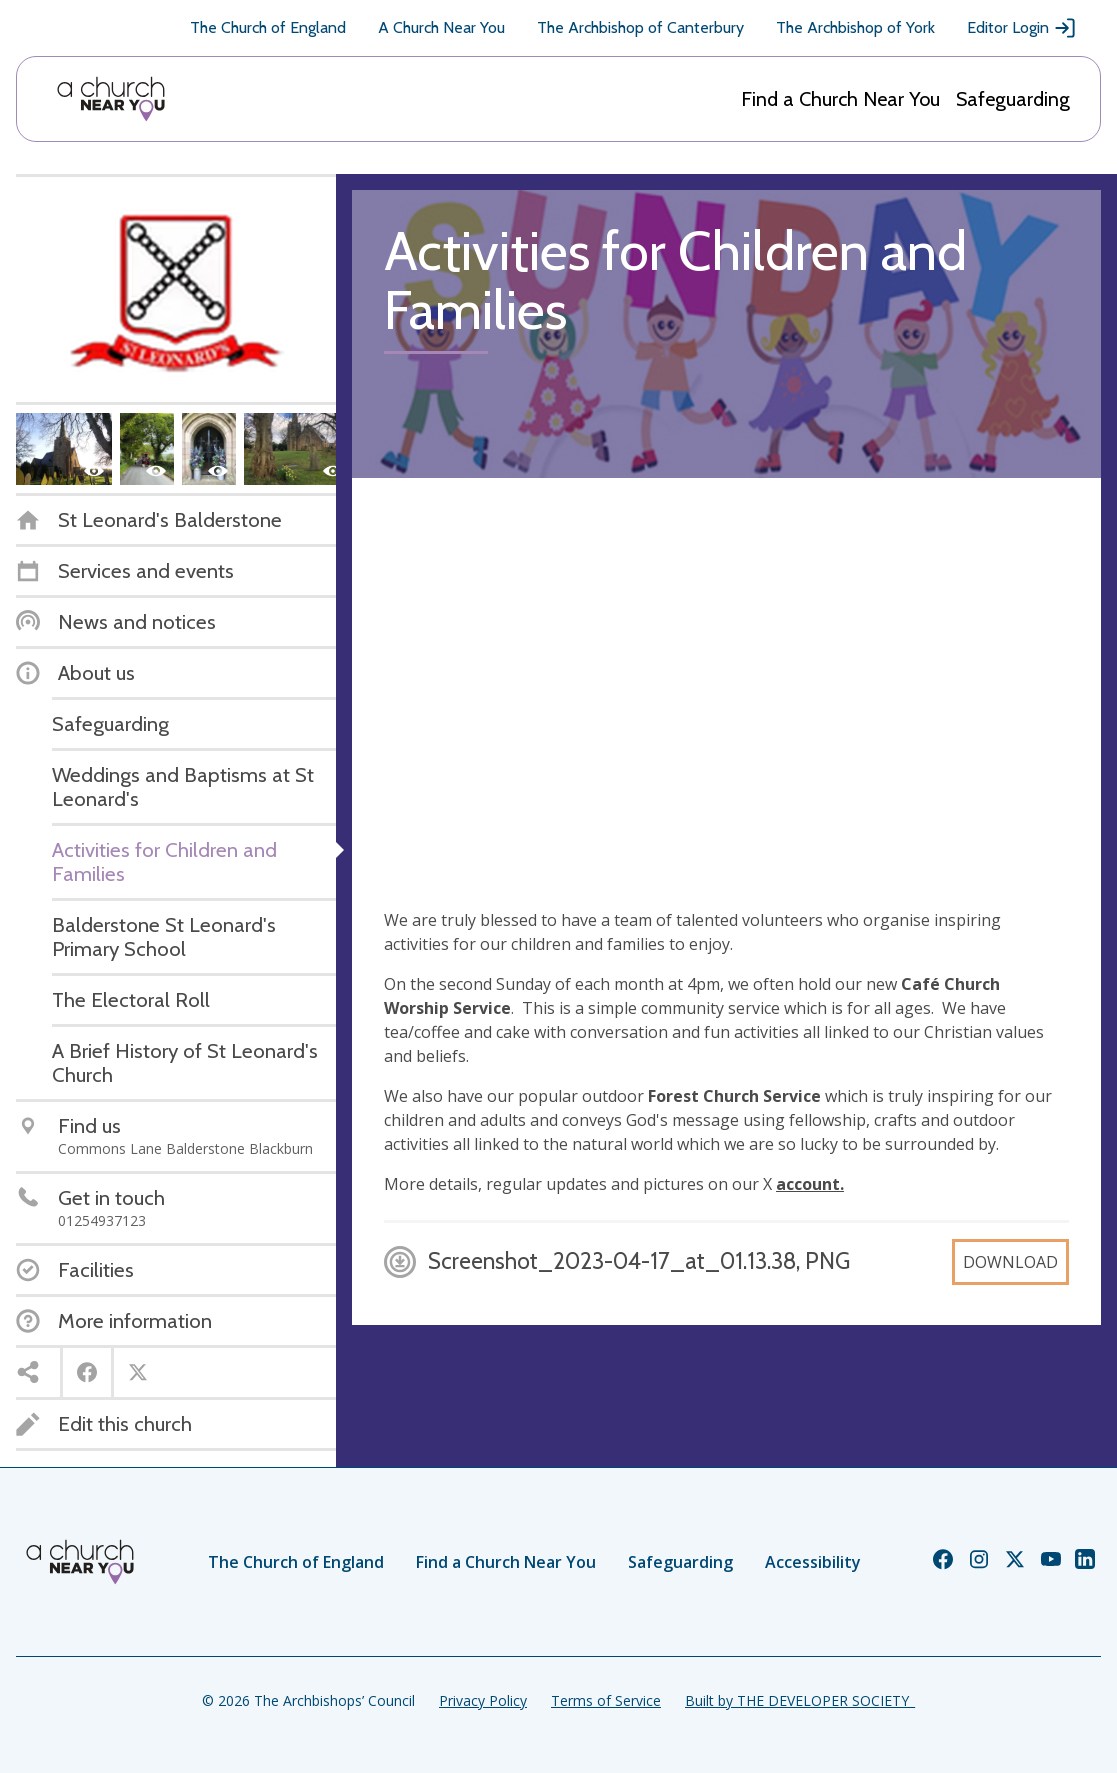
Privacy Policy (483, 1700)
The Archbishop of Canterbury (640, 27)
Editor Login (1022, 28)
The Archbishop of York (855, 27)
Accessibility (813, 1562)
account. (810, 1184)
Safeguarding (1013, 99)
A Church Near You (441, 27)
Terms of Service (606, 1700)
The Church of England (268, 27)
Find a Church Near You (840, 99)
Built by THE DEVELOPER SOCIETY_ (800, 1700)
